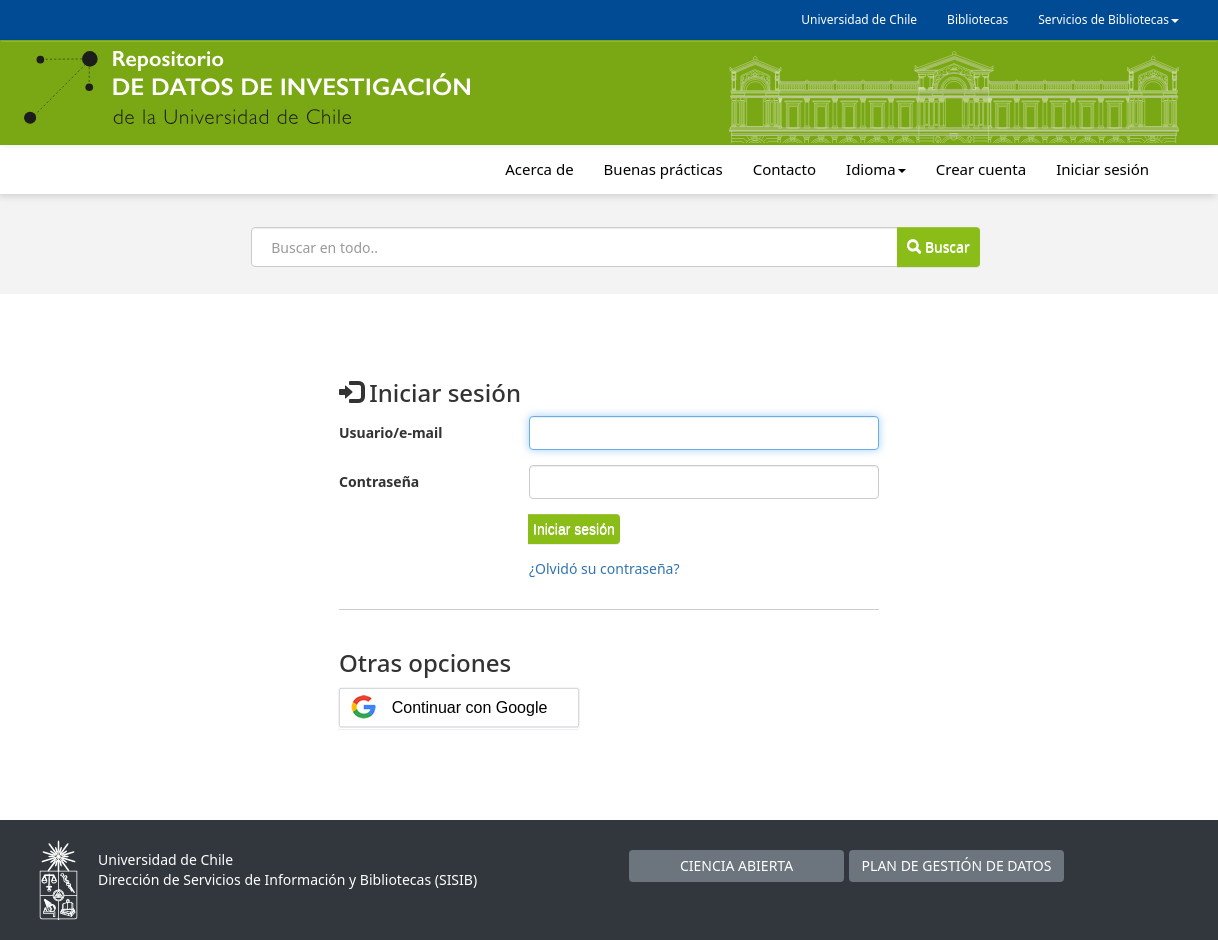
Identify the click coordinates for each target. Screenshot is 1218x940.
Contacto (784, 169)
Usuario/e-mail (390, 432)
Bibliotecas (977, 19)
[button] (574, 529)
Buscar (938, 246)
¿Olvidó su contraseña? (604, 568)
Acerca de (539, 169)
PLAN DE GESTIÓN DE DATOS (957, 865)
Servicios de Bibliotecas (1108, 19)
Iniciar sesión (1102, 169)
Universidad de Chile (859, 19)
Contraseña (379, 481)
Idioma (876, 169)
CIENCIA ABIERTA (736, 865)
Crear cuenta (981, 169)
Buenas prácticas (663, 169)
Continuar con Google (470, 707)
